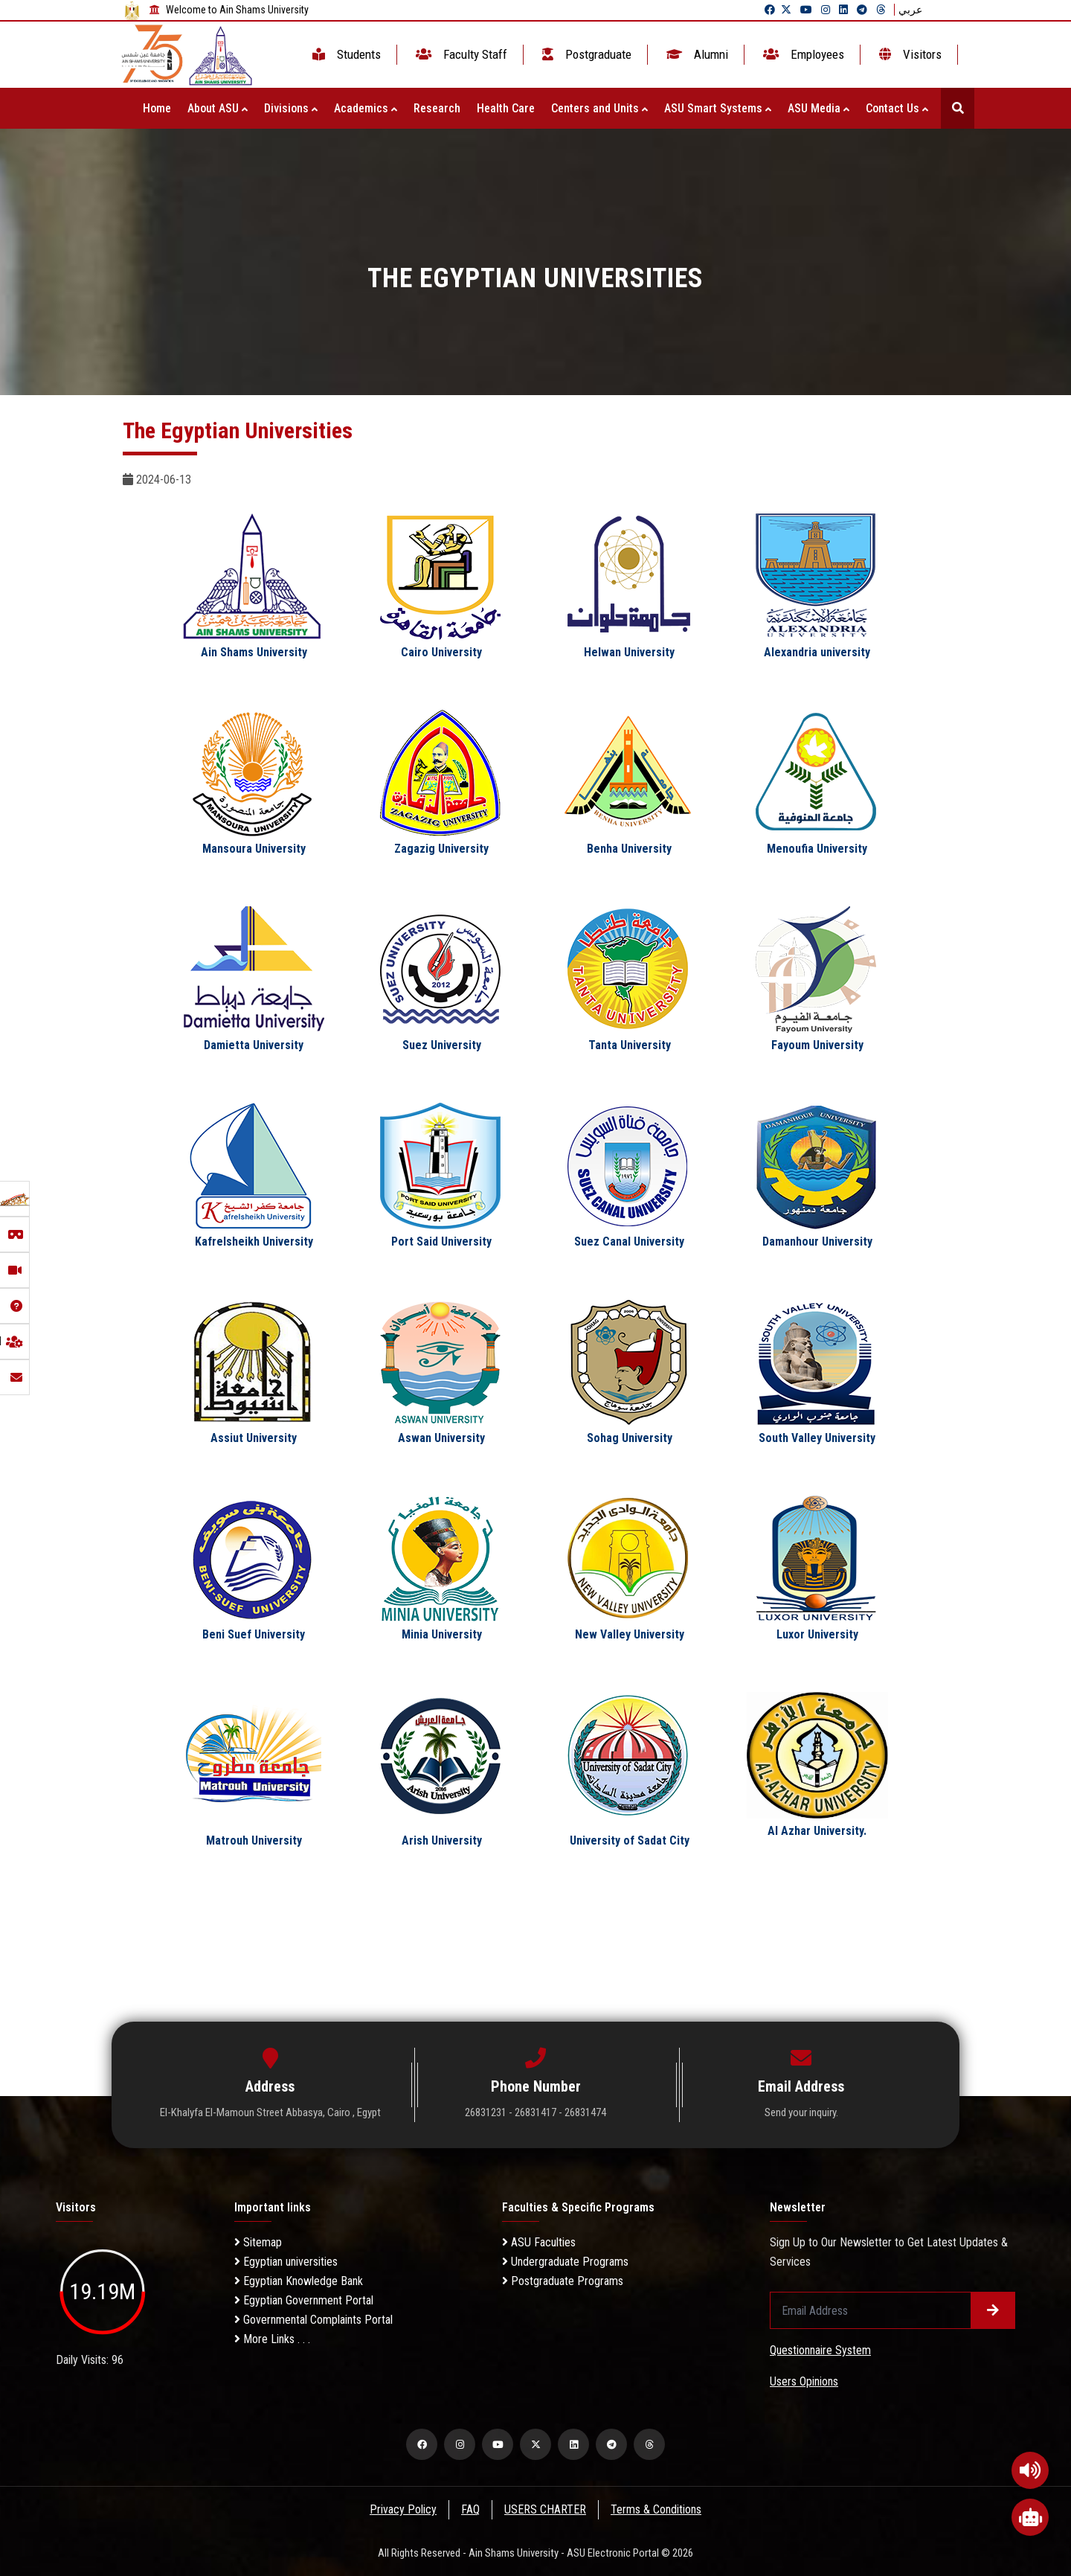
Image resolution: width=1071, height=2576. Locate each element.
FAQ (470, 2509)
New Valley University (629, 1634)
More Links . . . (272, 2339)
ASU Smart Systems (717, 108)
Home (157, 108)
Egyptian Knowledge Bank (298, 2281)
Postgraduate (585, 54)
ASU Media (818, 108)
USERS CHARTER (546, 2509)
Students (345, 54)
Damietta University (253, 1045)
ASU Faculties (539, 2242)
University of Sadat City (629, 1840)
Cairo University (441, 652)
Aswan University (441, 1438)
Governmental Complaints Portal (313, 2320)
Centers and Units (599, 108)
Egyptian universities (286, 2262)
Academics (365, 108)
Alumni (695, 54)
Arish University (442, 1840)
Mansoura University (254, 849)
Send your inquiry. (801, 2112)
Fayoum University (817, 1045)
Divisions (291, 108)
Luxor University (817, 1634)
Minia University (442, 1634)
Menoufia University (817, 849)
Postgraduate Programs (562, 2281)
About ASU (217, 108)
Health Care (506, 108)
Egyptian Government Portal (303, 2300)
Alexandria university (817, 652)
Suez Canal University (629, 1241)
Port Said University (441, 1241)
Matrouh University (254, 1840)
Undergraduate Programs (565, 2262)
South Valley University (817, 1438)
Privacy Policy (402, 2509)
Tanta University (629, 1045)
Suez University (441, 1045)
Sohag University (629, 1438)
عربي (910, 10)
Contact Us (897, 108)
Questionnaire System (820, 2350)
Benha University (629, 849)
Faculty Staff (460, 54)
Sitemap (258, 2242)
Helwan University (629, 652)
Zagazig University (441, 849)
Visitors (909, 54)
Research (437, 108)
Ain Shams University (254, 652)
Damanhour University (817, 1241)
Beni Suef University (253, 1634)
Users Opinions (804, 2381)
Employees (802, 54)
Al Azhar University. (817, 1831)
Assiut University (253, 1438)
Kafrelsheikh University (254, 1241)
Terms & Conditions (657, 2509)
